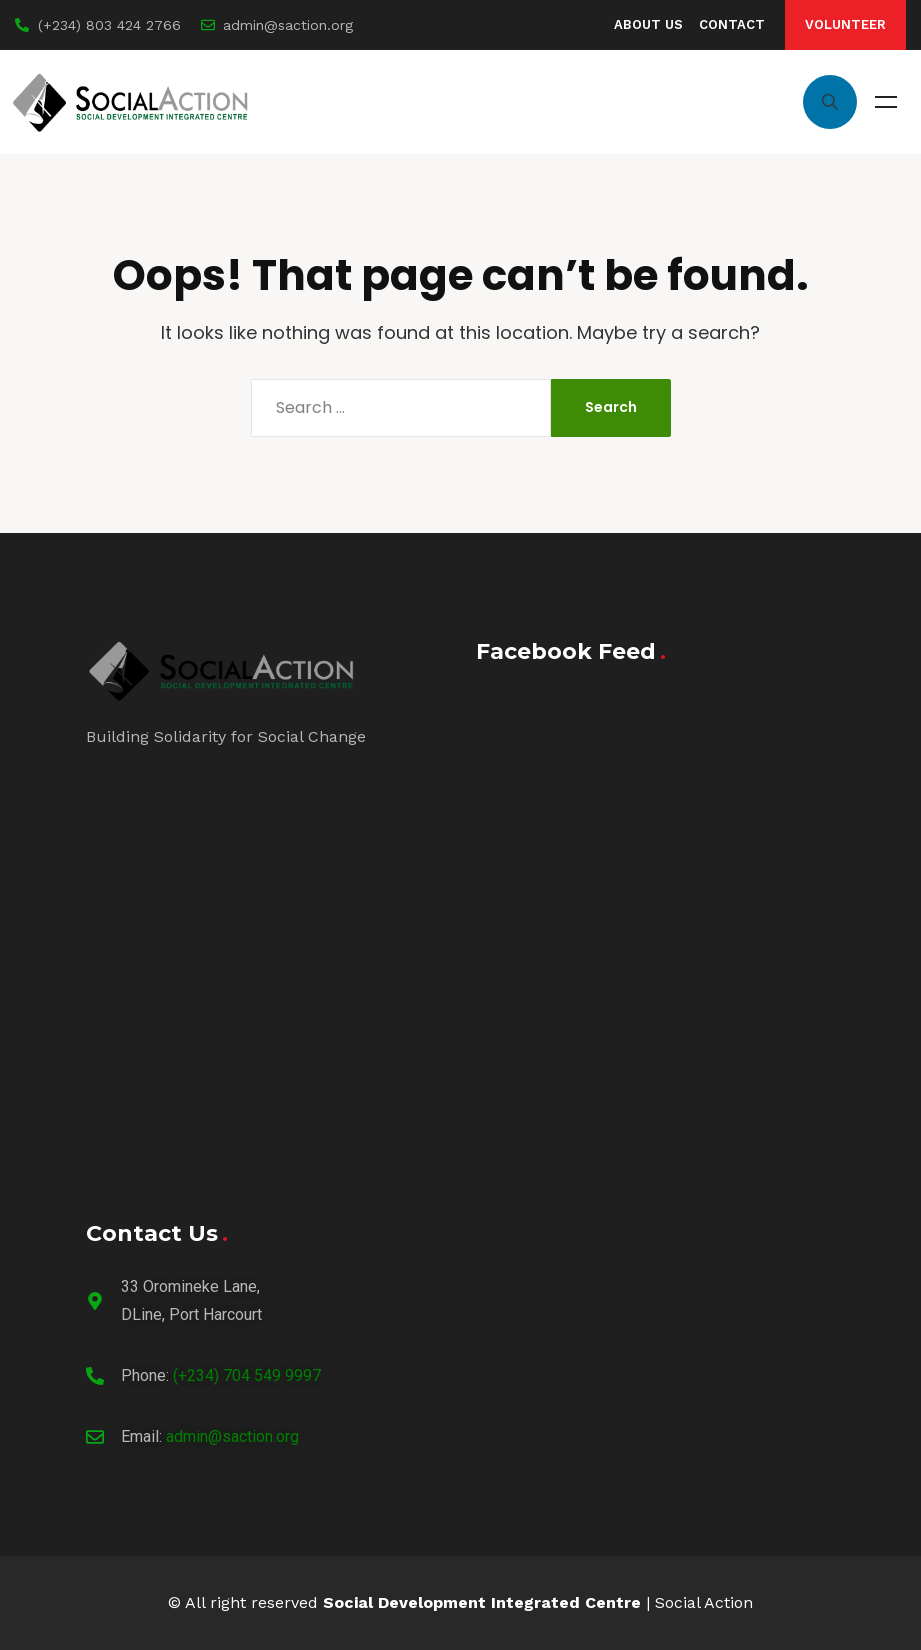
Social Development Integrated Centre (482, 1602)
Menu (886, 102)
